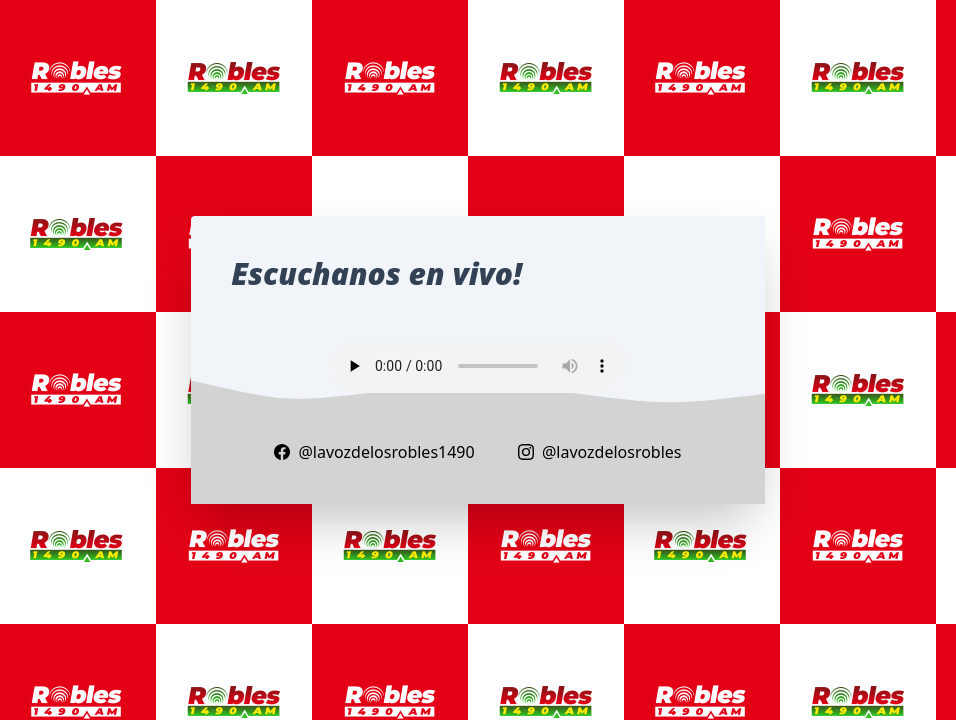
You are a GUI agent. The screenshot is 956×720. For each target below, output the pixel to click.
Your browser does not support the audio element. (478, 366)
